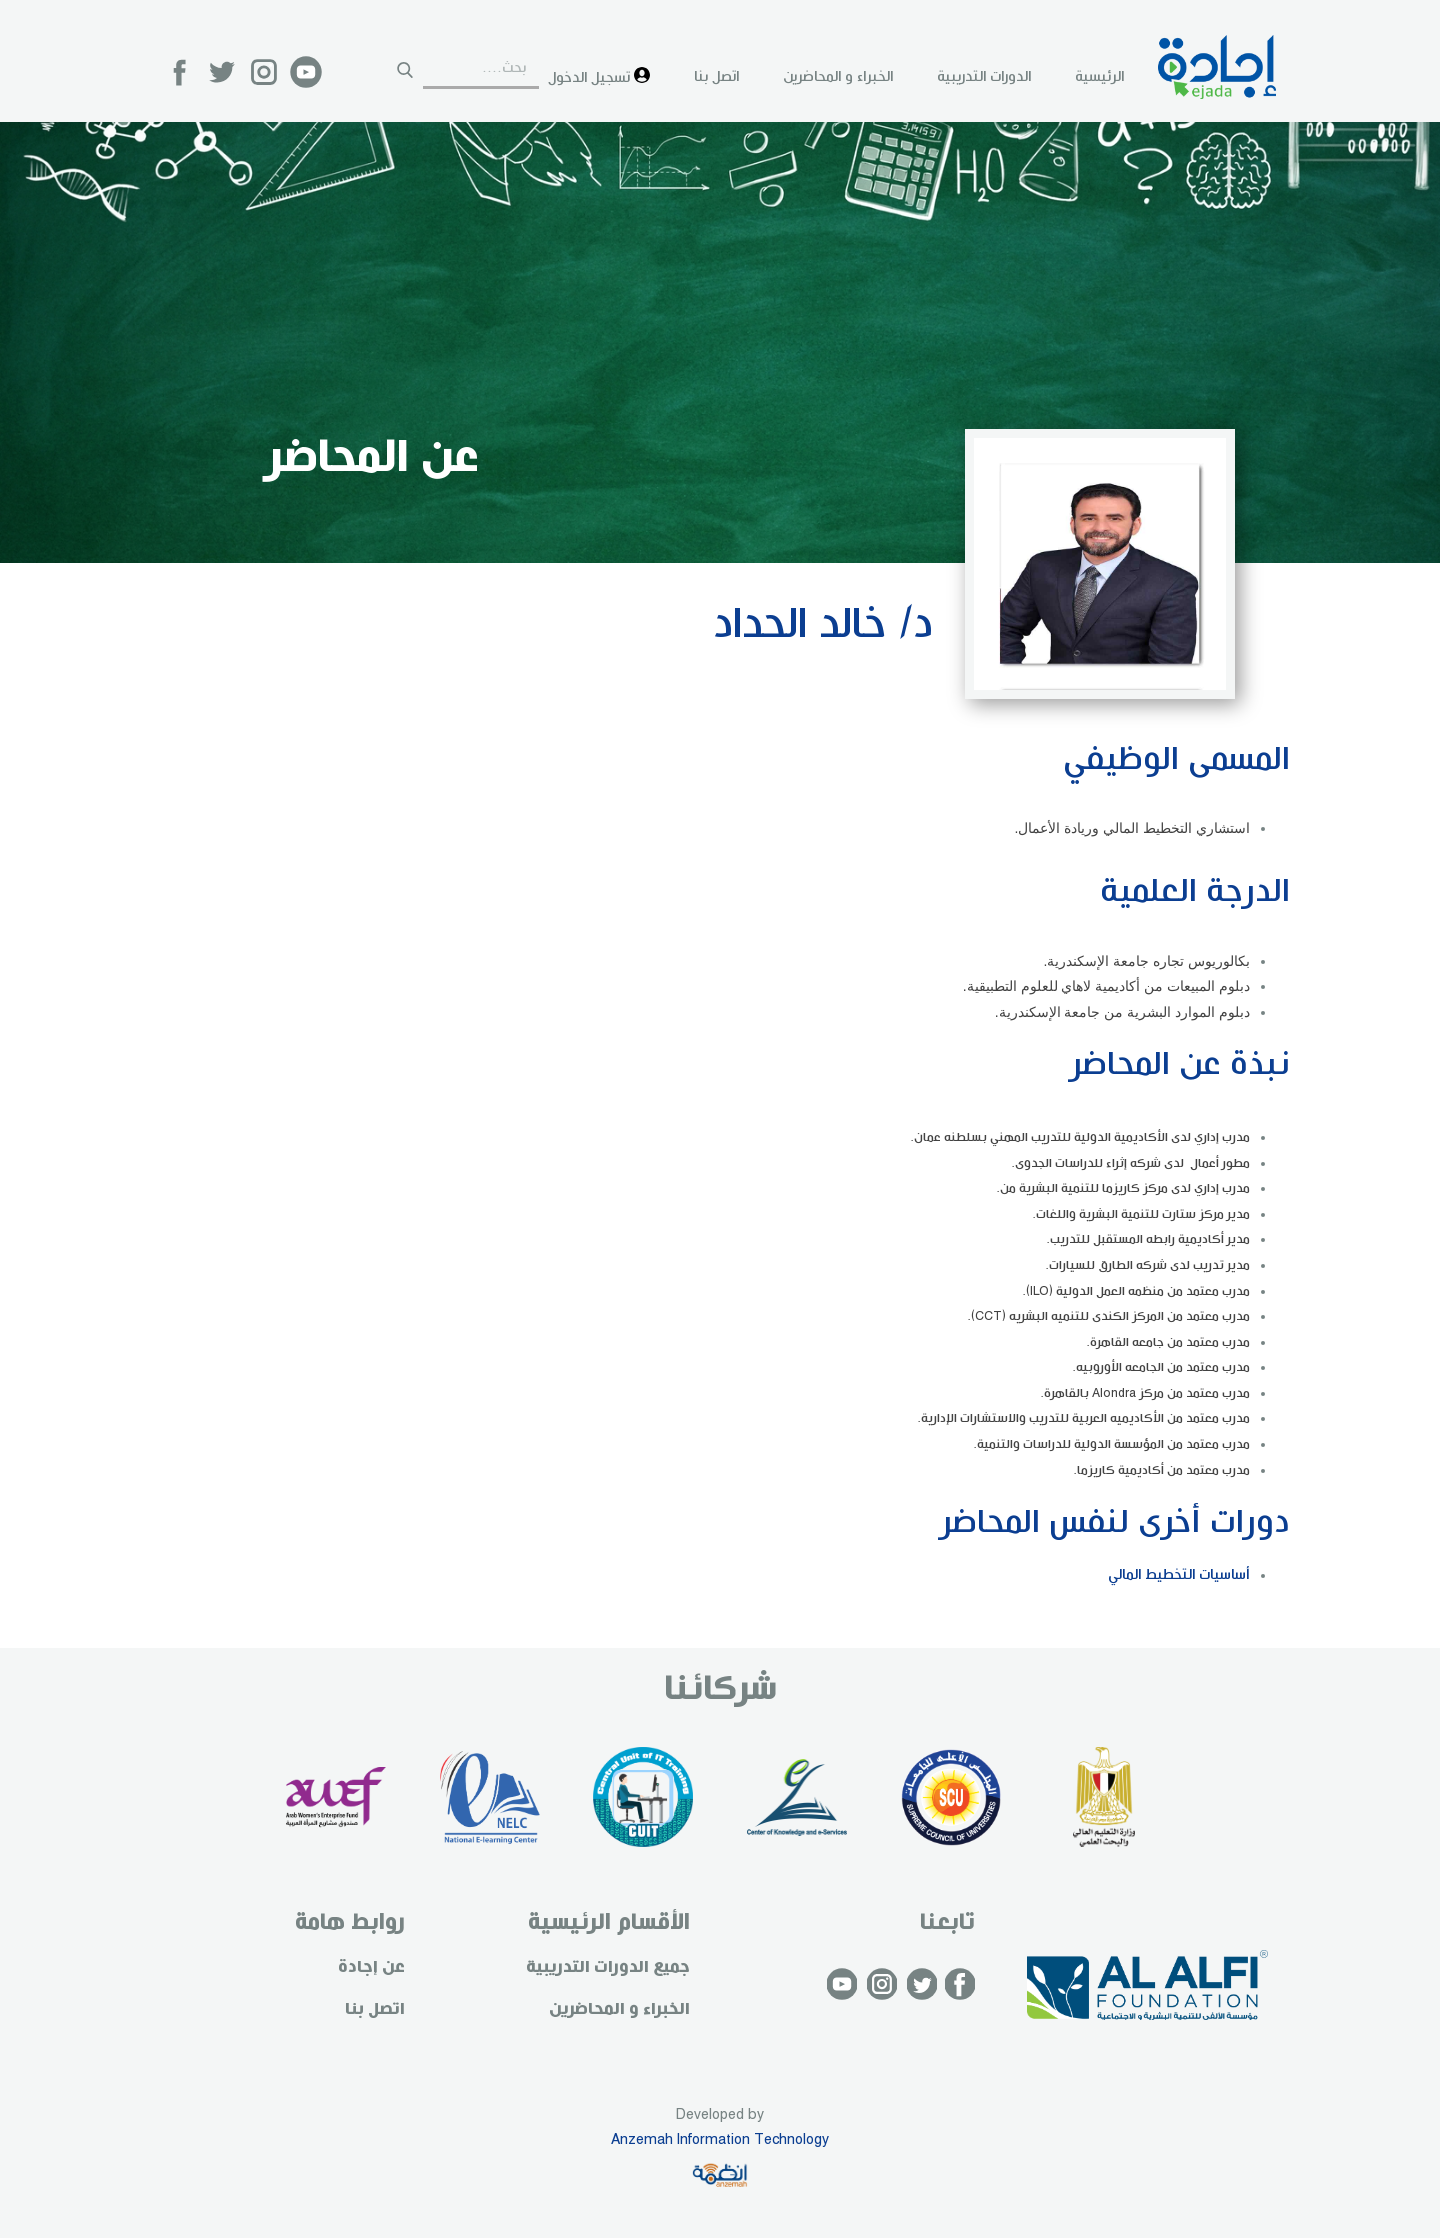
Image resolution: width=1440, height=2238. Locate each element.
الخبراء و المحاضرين (838, 77)
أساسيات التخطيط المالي (1179, 1575)
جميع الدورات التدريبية (608, 1967)
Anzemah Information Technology (720, 2140)
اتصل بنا (716, 77)
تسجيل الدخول (599, 76)
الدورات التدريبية (984, 77)
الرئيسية (1099, 77)
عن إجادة (371, 1967)
